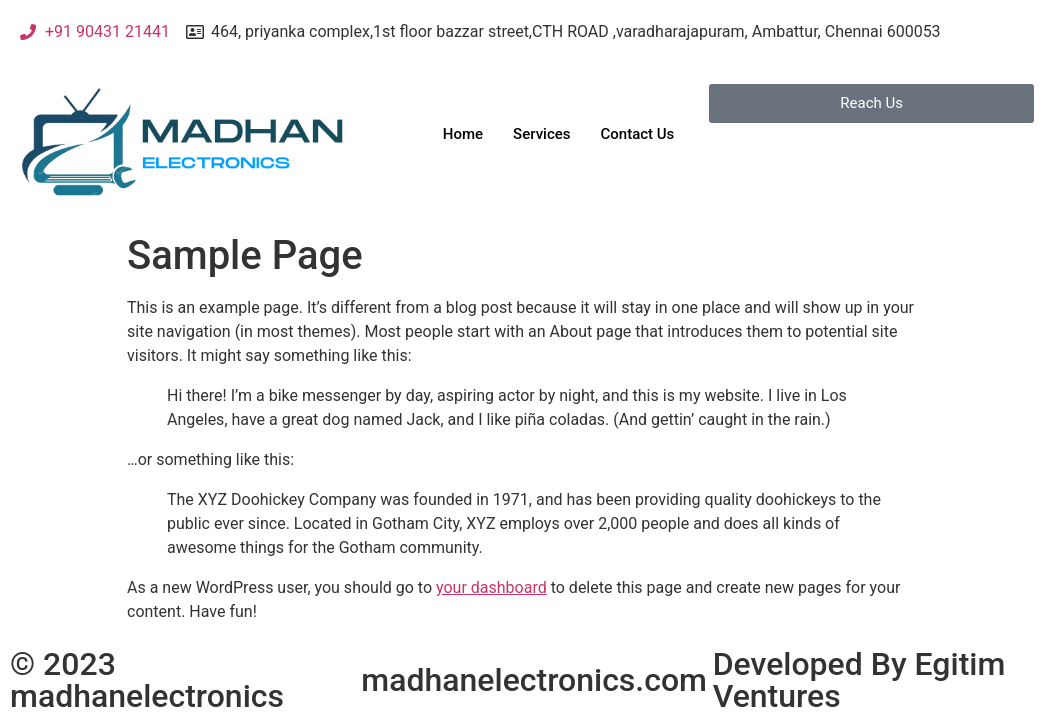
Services (541, 134)
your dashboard (491, 587)
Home (463, 134)
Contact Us (637, 134)
